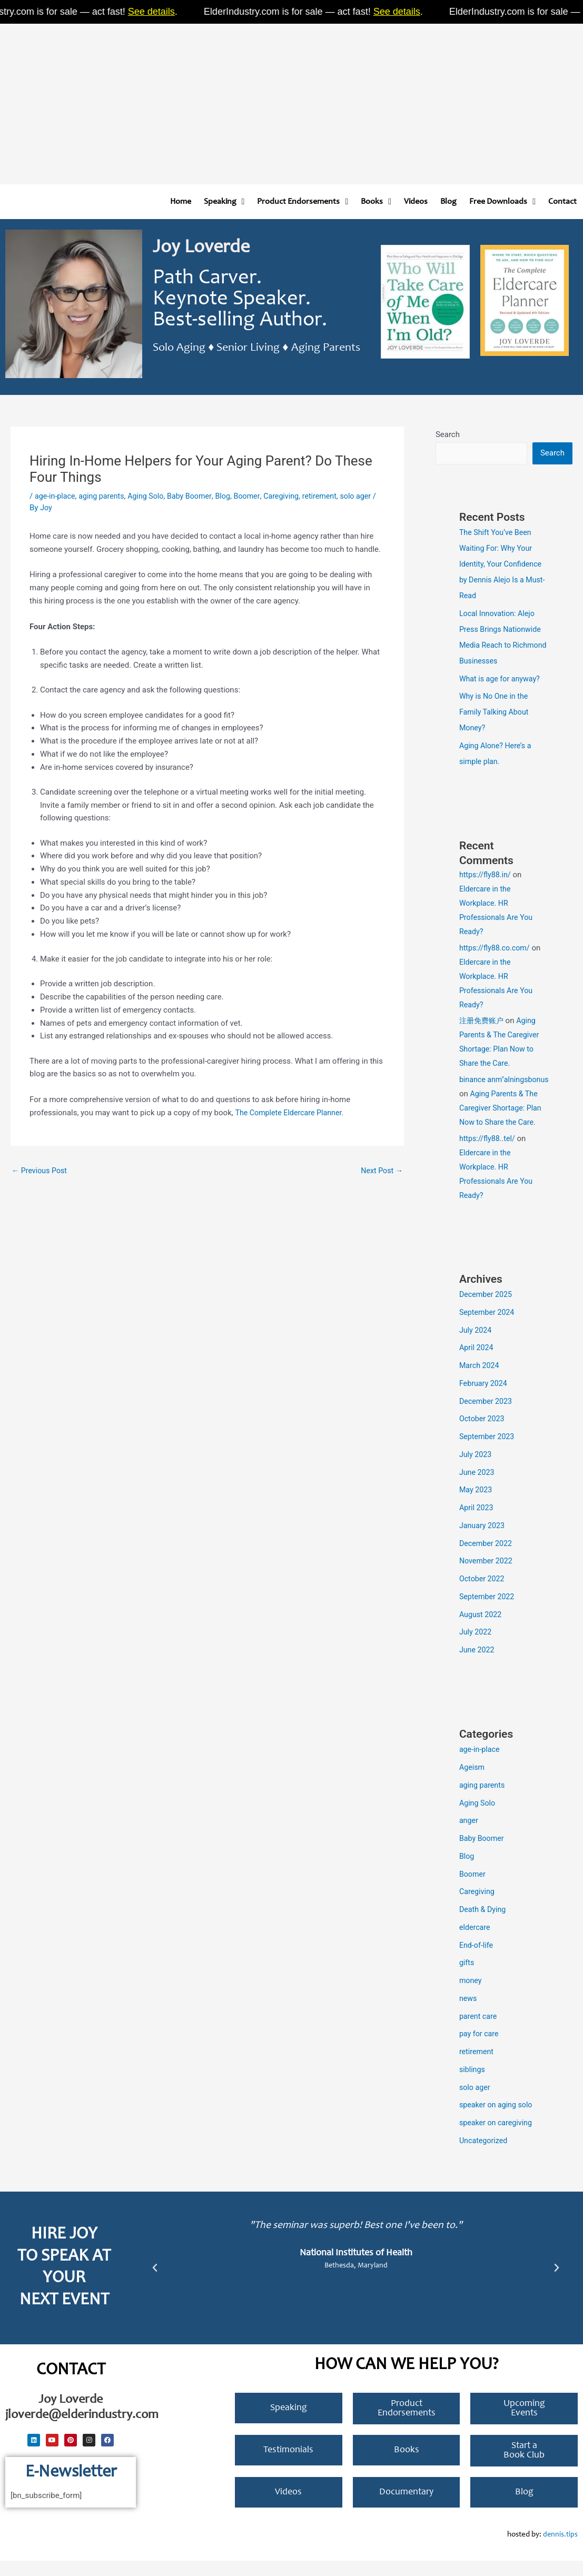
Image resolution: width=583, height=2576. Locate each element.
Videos (416, 201)
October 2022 (483, 1594)
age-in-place (56, 496)
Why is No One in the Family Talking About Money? (495, 713)
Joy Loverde (201, 248)
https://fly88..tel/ (488, 1153)
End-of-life (477, 1960)
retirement (332, 496)
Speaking (224, 201)
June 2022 (477, 1665)
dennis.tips (560, 2550)
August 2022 (481, 1629)
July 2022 (476, 1647)
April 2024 (477, 1363)
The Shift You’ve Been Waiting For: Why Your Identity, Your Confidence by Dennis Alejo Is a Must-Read (502, 565)
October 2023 (483, 1434)
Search (448, 434)
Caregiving (292, 496)
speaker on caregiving (497, 2138)
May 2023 (476, 1505)
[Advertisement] (291, 100)
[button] (155, 2283)
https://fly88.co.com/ (496, 949)
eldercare (475, 1942)
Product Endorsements (302, 201)
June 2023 (477, 1487)
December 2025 (487, 1309)
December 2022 (487, 1558)
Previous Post (41, 1170)
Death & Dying (483, 1924)
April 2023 (477, 1523)
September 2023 (488, 1452)
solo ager (475, 2102)
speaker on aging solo (497, 2120)
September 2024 (488, 1327)
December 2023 (487, 1416)
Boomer (257, 496)
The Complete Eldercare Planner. (292, 1112)
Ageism (472, 1782)
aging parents (105, 496)
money (471, 1995)
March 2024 (480, 1380)
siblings (473, 2084)
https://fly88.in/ (486, 875)
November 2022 (487, 1576)
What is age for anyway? (501, 680)
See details (163, 11)
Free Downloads (502, 201)
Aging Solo (151, 496)
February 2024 (484, 1398)
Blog (448, 201)
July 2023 (476, 1469)
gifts (467, 1978)
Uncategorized (484, 2156)
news (468, 2013)
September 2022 (488, 1612)
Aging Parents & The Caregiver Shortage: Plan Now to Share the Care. (502, 1123)
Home (180, 201)
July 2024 (476, 1345)
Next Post (381, 1170)
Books (376, 201)
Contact (562, 201)
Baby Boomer (197, 496)
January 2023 (483, 1540)
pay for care (480, 2049)
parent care (479, 2031)
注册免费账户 (483, 1021)
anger (469, 1835)
